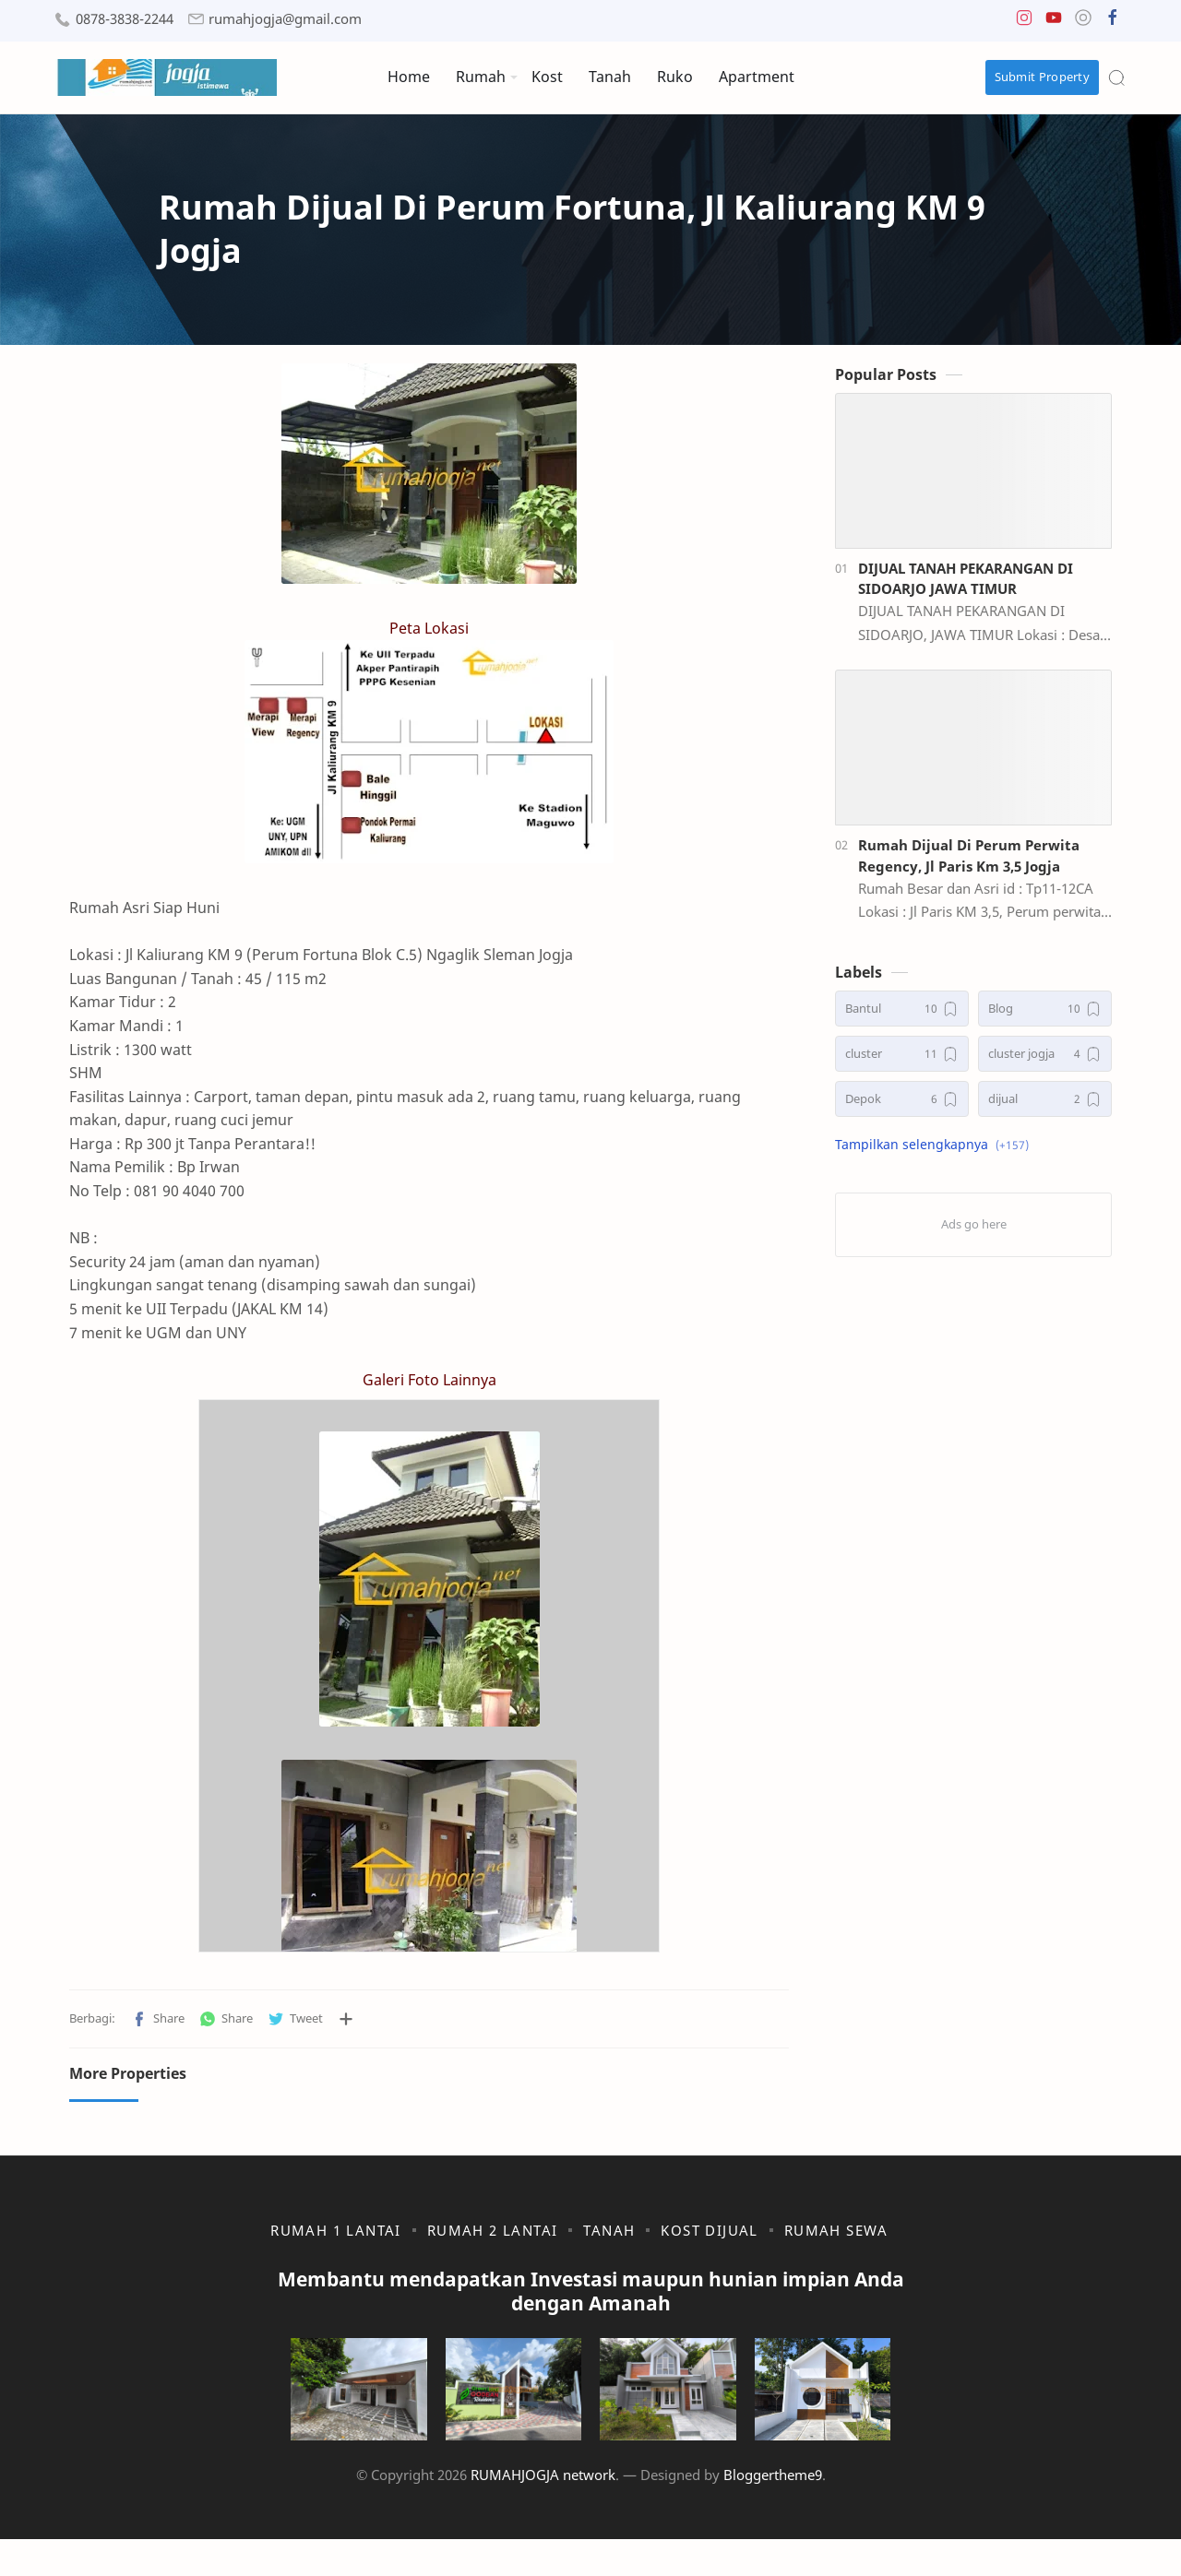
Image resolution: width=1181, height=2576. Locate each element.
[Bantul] (902, 1018)
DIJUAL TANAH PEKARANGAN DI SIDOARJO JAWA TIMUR (965, 587)
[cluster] (902, 1063)
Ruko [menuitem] (675, 76)
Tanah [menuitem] (610, 76)
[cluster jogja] (1045, 1063)
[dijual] (1045, 1108)
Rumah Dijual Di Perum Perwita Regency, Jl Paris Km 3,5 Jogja (969, 864)
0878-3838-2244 (124, 19)
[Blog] (1045, 1018)
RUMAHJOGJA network (543, 2510)
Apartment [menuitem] (756, 76)
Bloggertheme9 (772, 2510)
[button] (1024, 21)
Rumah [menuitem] (481, 76)
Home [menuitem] (409, 76)
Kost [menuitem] (547, 76)
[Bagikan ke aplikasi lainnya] (346, 2028)
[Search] (1116, 77)
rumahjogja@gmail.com (285, 19)
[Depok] (902, 1108)
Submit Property (1043, 76)
